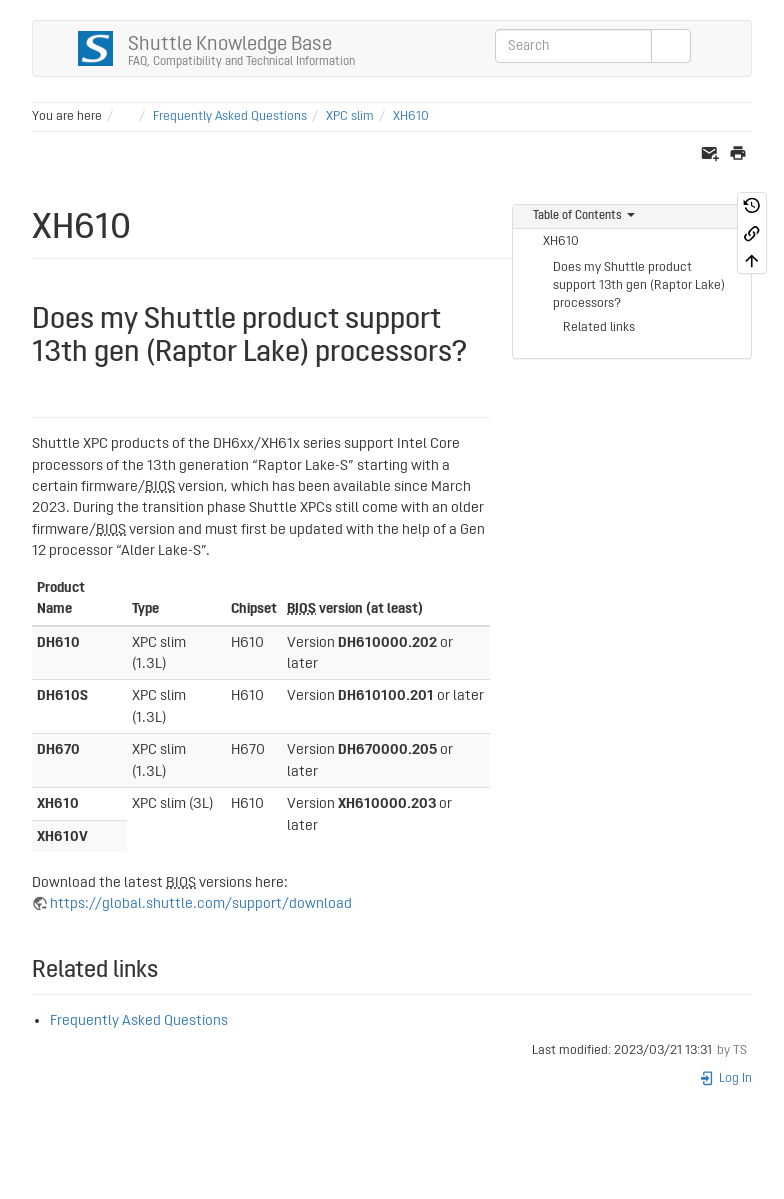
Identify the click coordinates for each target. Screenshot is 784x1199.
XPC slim (350, 116)
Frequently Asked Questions (230, 116)
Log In (725, 1078)
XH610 (411, 116)
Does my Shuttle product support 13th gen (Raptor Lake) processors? (639, 285)
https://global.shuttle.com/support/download (201, 903)
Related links (599, 327)
